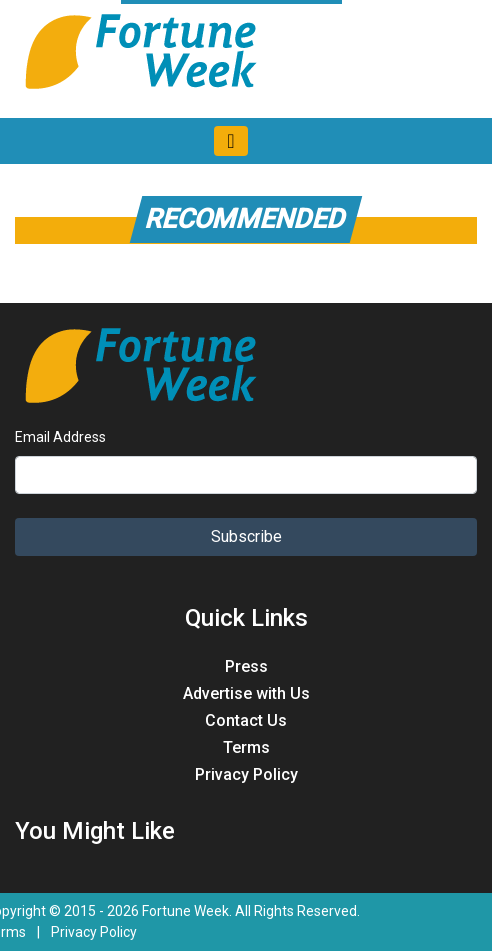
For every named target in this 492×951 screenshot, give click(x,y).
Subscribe (246, 536)
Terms (246, 747)
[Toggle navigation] (230, 141)
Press (246, 666)
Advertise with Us (246, 693)
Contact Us (246, 720)
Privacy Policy (246, 774)
